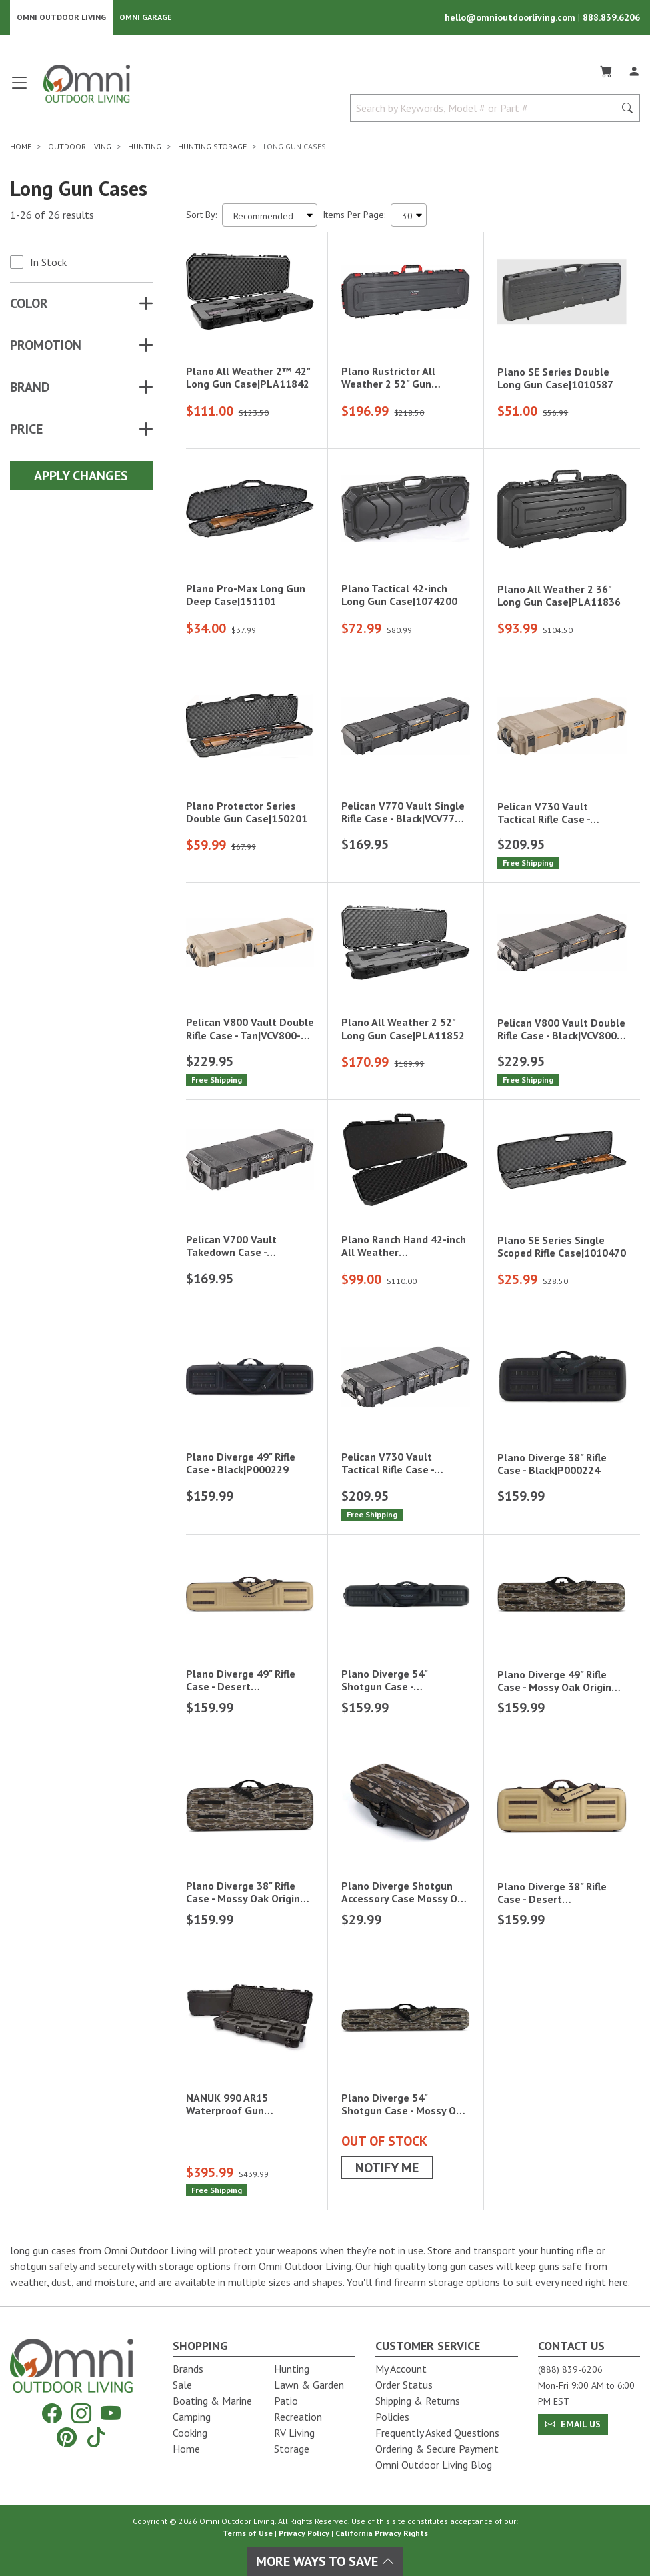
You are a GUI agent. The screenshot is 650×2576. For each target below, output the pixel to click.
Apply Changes (81, 475)
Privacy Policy (304, 2533)
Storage (291, 2448)
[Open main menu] (19, 88)
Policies (392, 2416)
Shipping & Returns (417, 2400)
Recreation (298, 2416)
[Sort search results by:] (269, 215)
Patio (286, 2400)
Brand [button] (30, 387)
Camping (192, 2416)
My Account (401, 2368)
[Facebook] (52, 2413)
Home (186, 2448)
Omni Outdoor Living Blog (433, 2464)
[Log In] (634, 69)
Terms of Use (248, 2533)
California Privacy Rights (381, 2533)
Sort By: (201, 215)
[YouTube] (111, 2413)
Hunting (291, 2368)
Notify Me (387, 2167)
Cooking (190, 2432)
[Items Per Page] (409, 215)
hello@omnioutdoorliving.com (511, 17)
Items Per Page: (354, 215)
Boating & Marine (212, 2400)
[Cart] (606, 69)
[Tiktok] (96, 2437)
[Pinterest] (67, 2437)
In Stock (48, 262)
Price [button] (26, 429)
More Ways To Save (325, 2561)
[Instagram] (81, 2413)
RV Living (294, 2432)
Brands (188, 2368)
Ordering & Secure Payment (437, 2448)
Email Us (573, 2424)
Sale (182, 2384)
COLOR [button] (29, 303)
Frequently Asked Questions (437, 2432)
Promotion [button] (45, 345)
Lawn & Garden (309, 2384)
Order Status (404, 2384)
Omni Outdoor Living (61, 17)
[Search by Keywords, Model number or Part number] (486, 108)
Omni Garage (145, 17)
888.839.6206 (611, 17)
